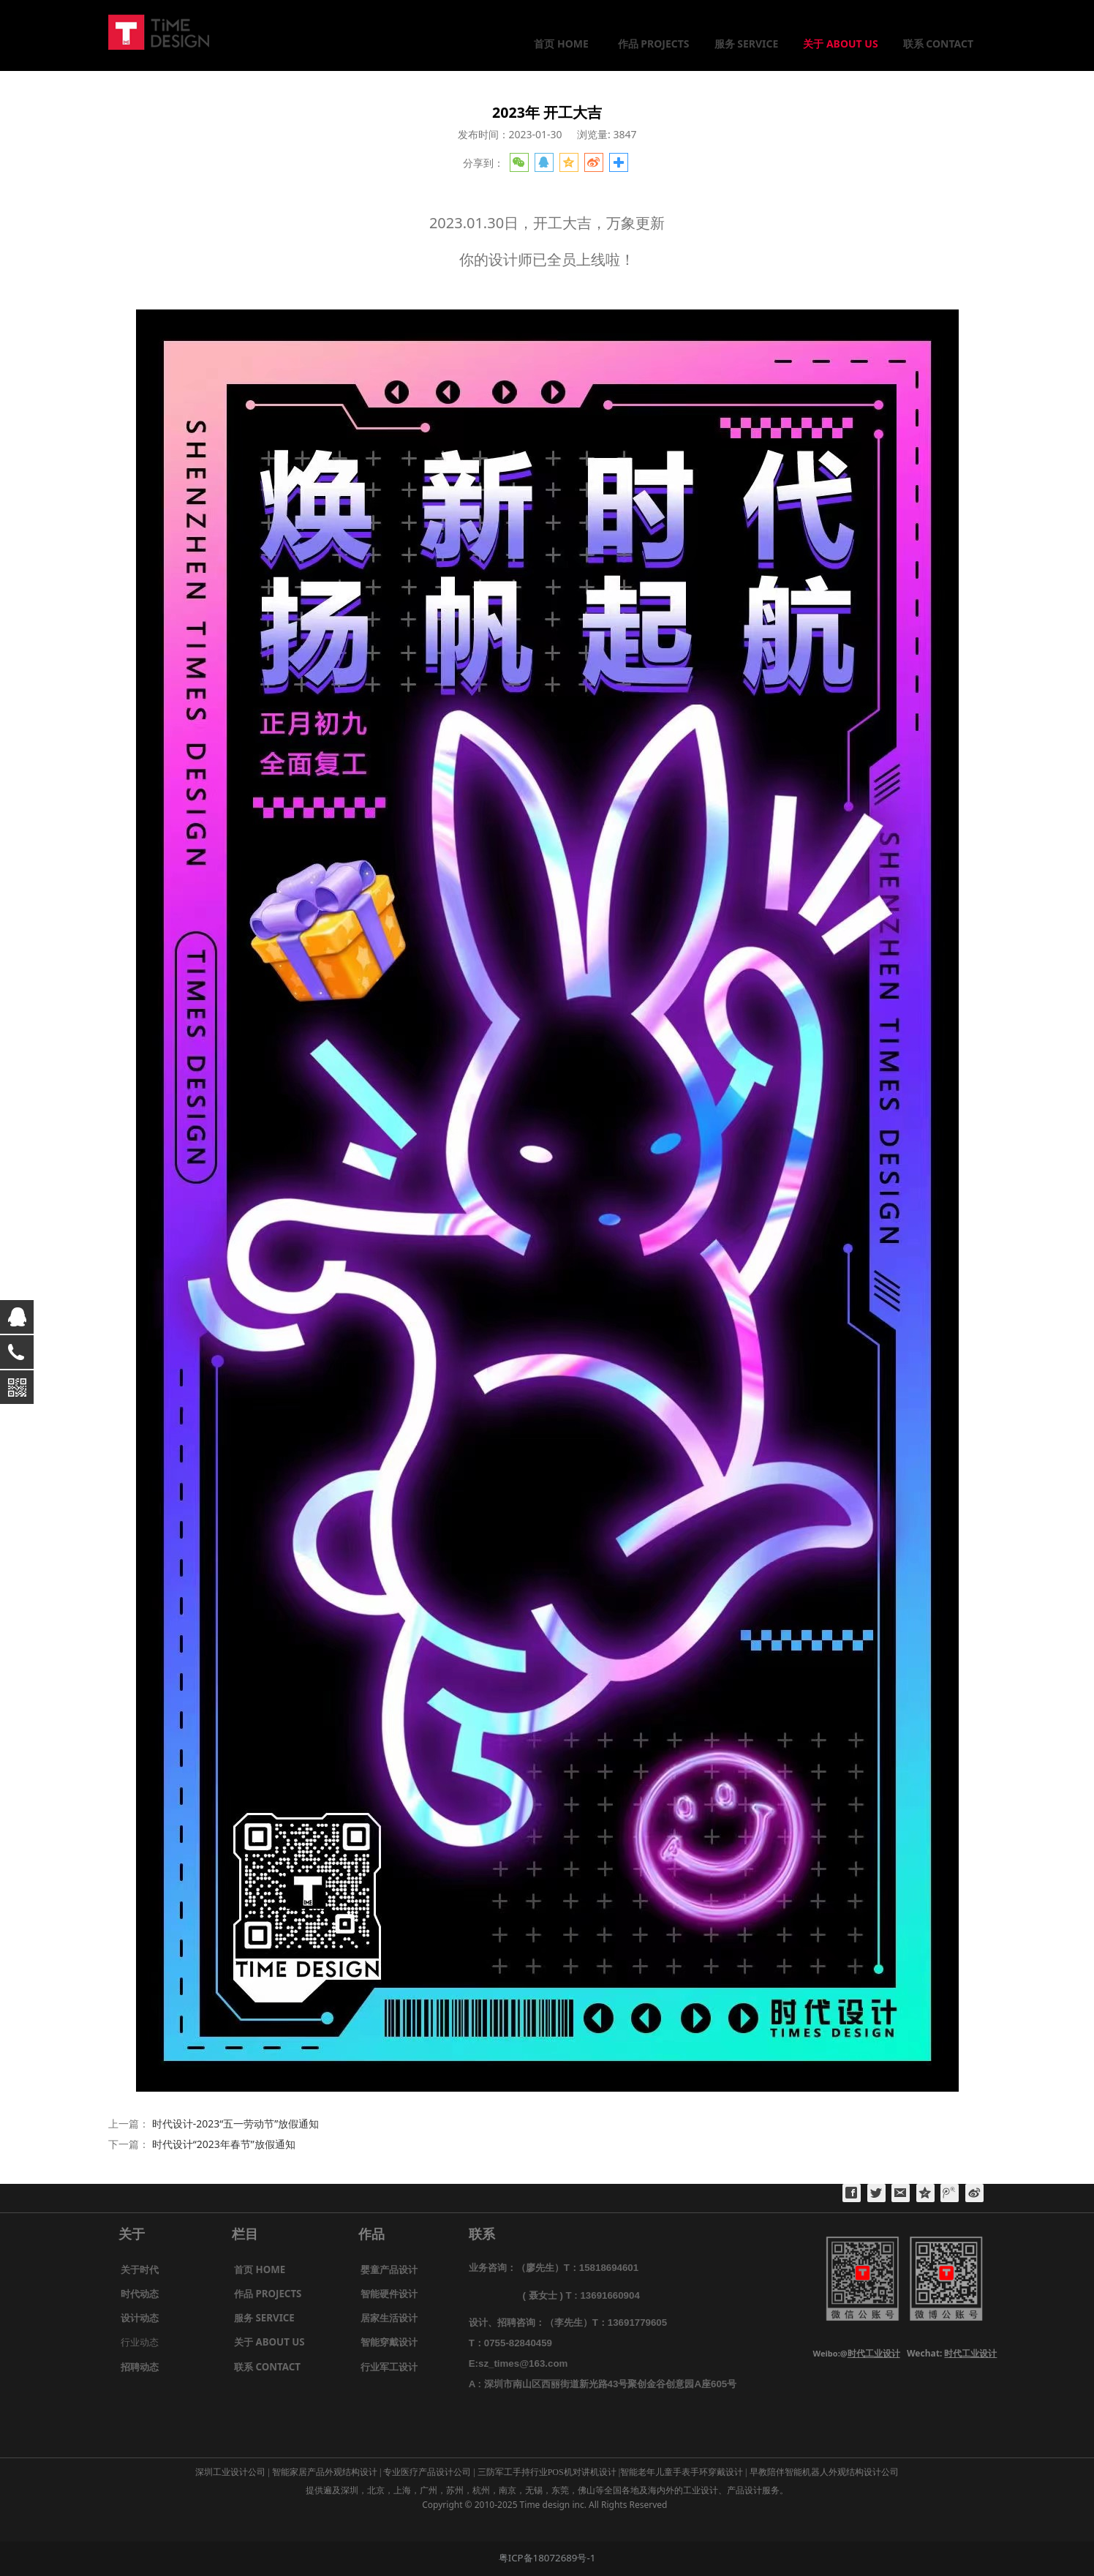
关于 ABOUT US (840, 43)
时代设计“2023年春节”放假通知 (223, 2144)
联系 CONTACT (938, 43)
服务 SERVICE (746, 43)
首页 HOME (561, 43)
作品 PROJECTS (654, 43)
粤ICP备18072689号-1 (547, 2557)
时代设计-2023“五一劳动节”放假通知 (236, 2123)
